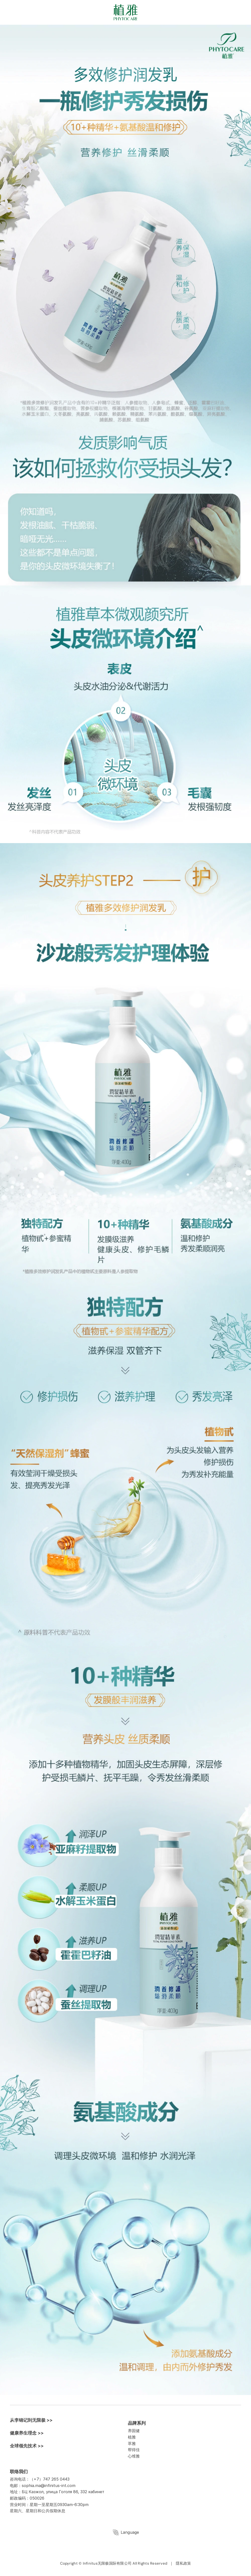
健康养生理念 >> (27, 2433)
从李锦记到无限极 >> (31, 2420)
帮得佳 (134, 2449)
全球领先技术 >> (27, 2445)
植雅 (132, 2437)
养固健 (134, 2430)
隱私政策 (183, 2563)
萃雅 (132, 2443)
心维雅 (134, 2456)
